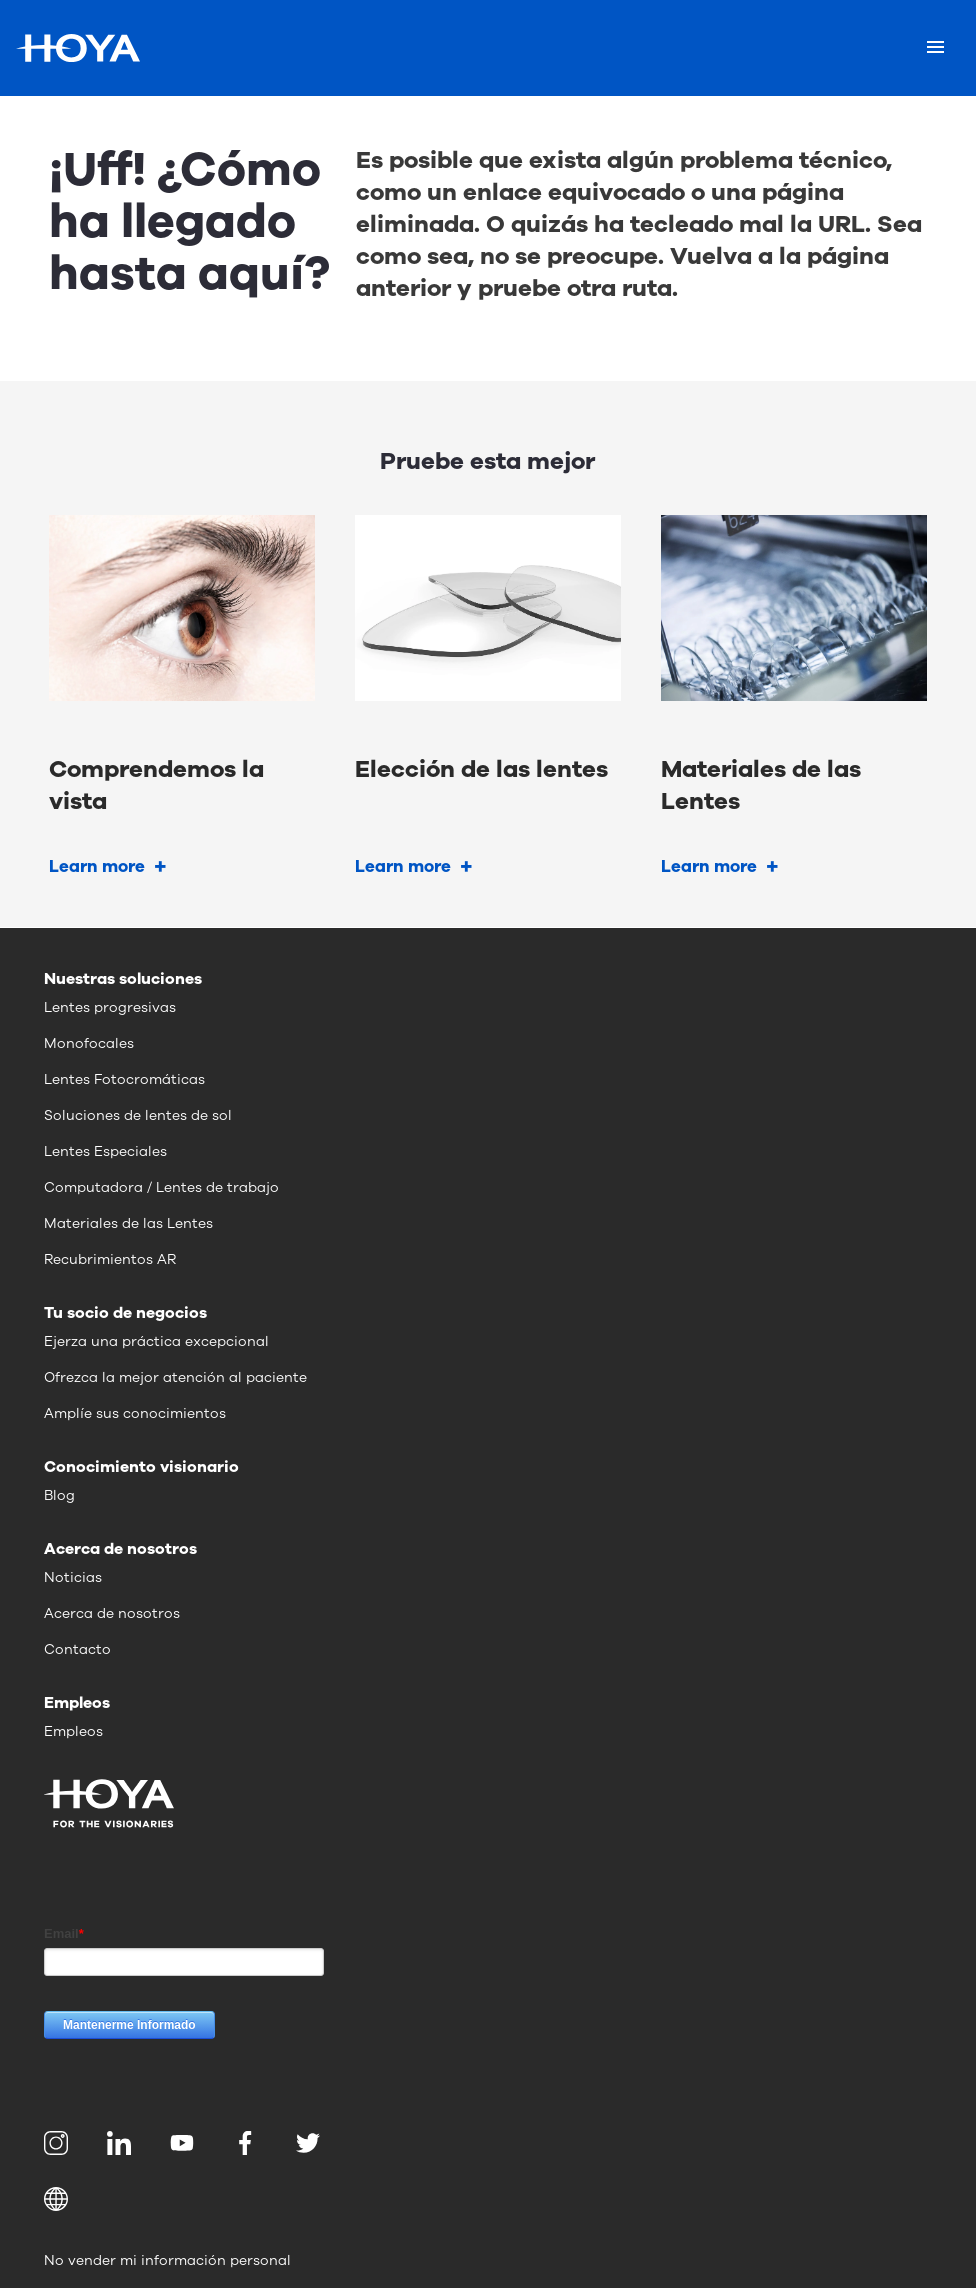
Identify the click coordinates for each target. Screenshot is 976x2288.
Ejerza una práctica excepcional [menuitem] (156, 1341)
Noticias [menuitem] (73, 1577)
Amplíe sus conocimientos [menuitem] (135, 1413)
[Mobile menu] (935, 48)
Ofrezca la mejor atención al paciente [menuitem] (175, 1377)
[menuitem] (59, 2143)
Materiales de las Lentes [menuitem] (128, 1223)
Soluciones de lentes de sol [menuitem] (138, 1115)
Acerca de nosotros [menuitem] (112, 1613)
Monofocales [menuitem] (89, 1043)
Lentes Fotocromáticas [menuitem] (124, 1079)
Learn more (97, 866)
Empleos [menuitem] (73, 1731)
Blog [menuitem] (59, 1495)
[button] (488, 2199)
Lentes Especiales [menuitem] (105, 1151)
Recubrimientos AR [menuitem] (110, 1259)
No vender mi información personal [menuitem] (167, 2260)
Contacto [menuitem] (77, 1649)
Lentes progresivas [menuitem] (110, 1007)
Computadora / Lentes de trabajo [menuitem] (161, 1187)
